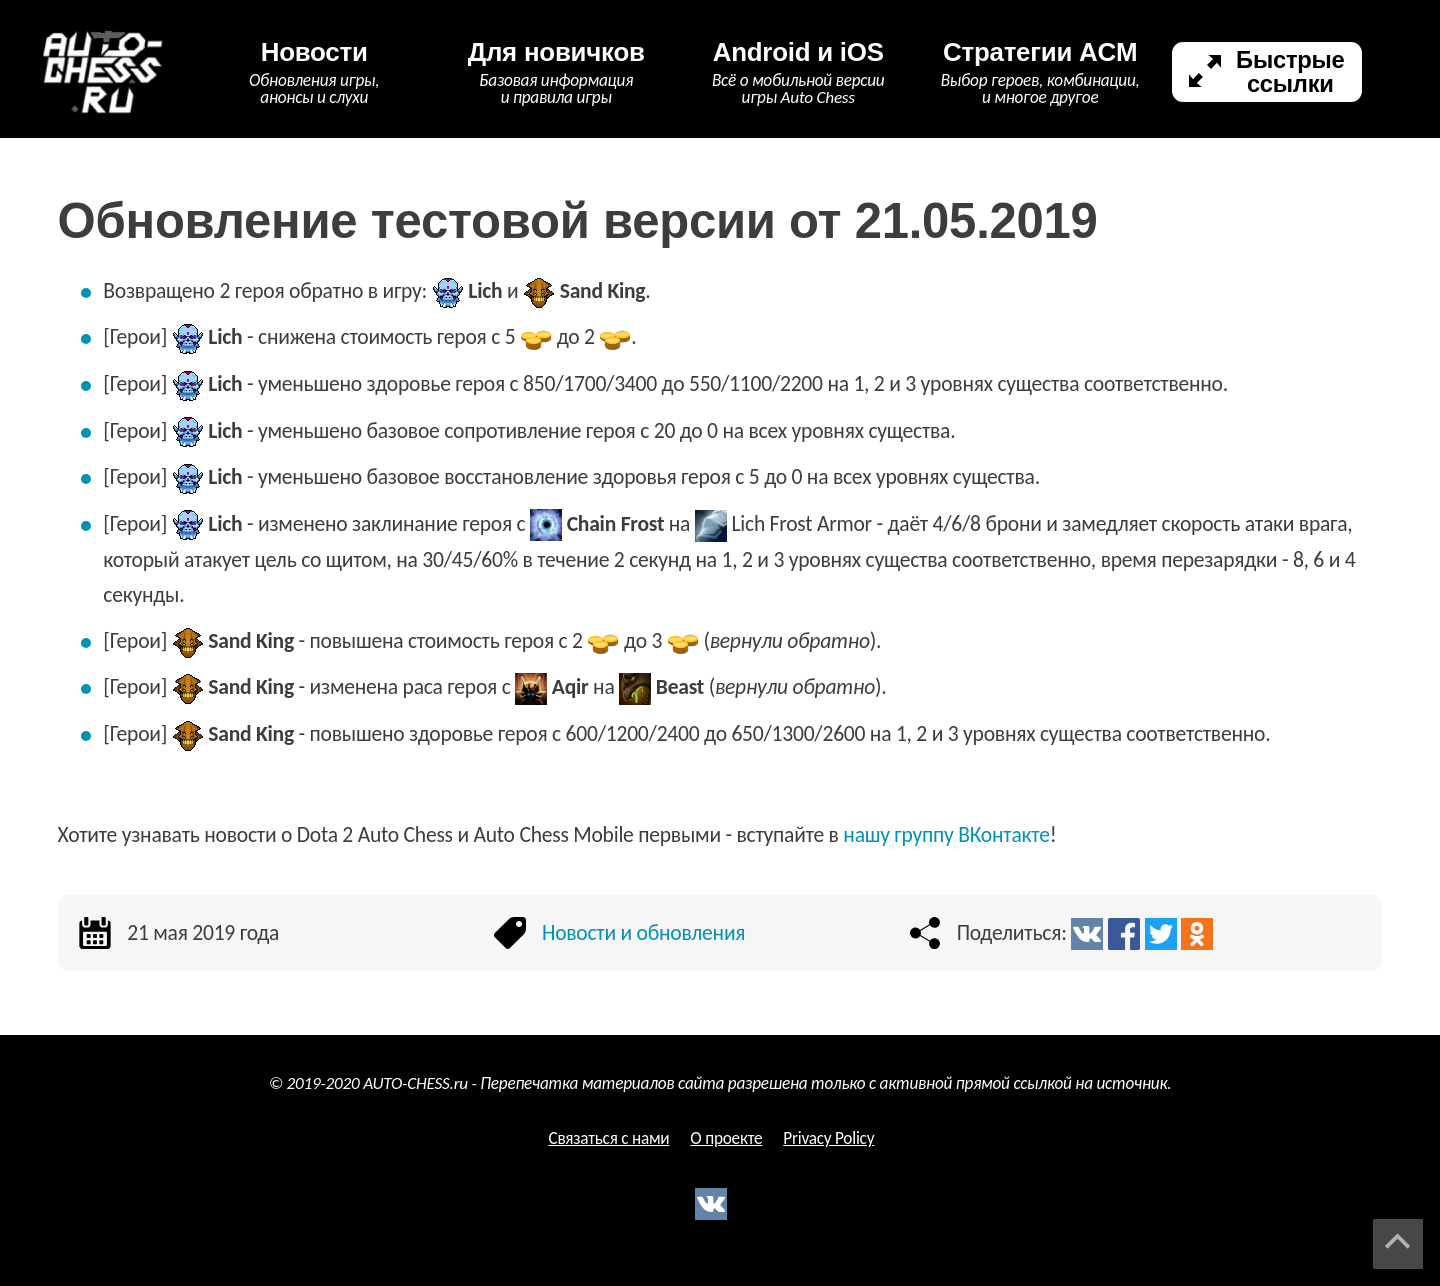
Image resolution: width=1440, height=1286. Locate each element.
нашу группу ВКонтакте (946, 834)
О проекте (726, 1138)
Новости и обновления (643, 932)
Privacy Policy (828, 1138)
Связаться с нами (608, 1138)
